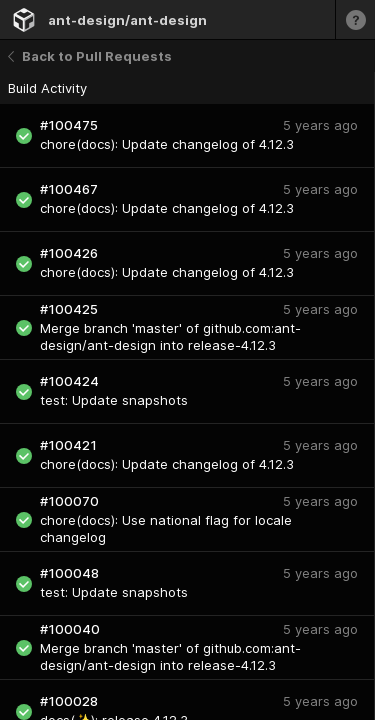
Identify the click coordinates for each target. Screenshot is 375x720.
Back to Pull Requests (90, 56)
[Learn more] (355, 19)
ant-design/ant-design (127, 20)
